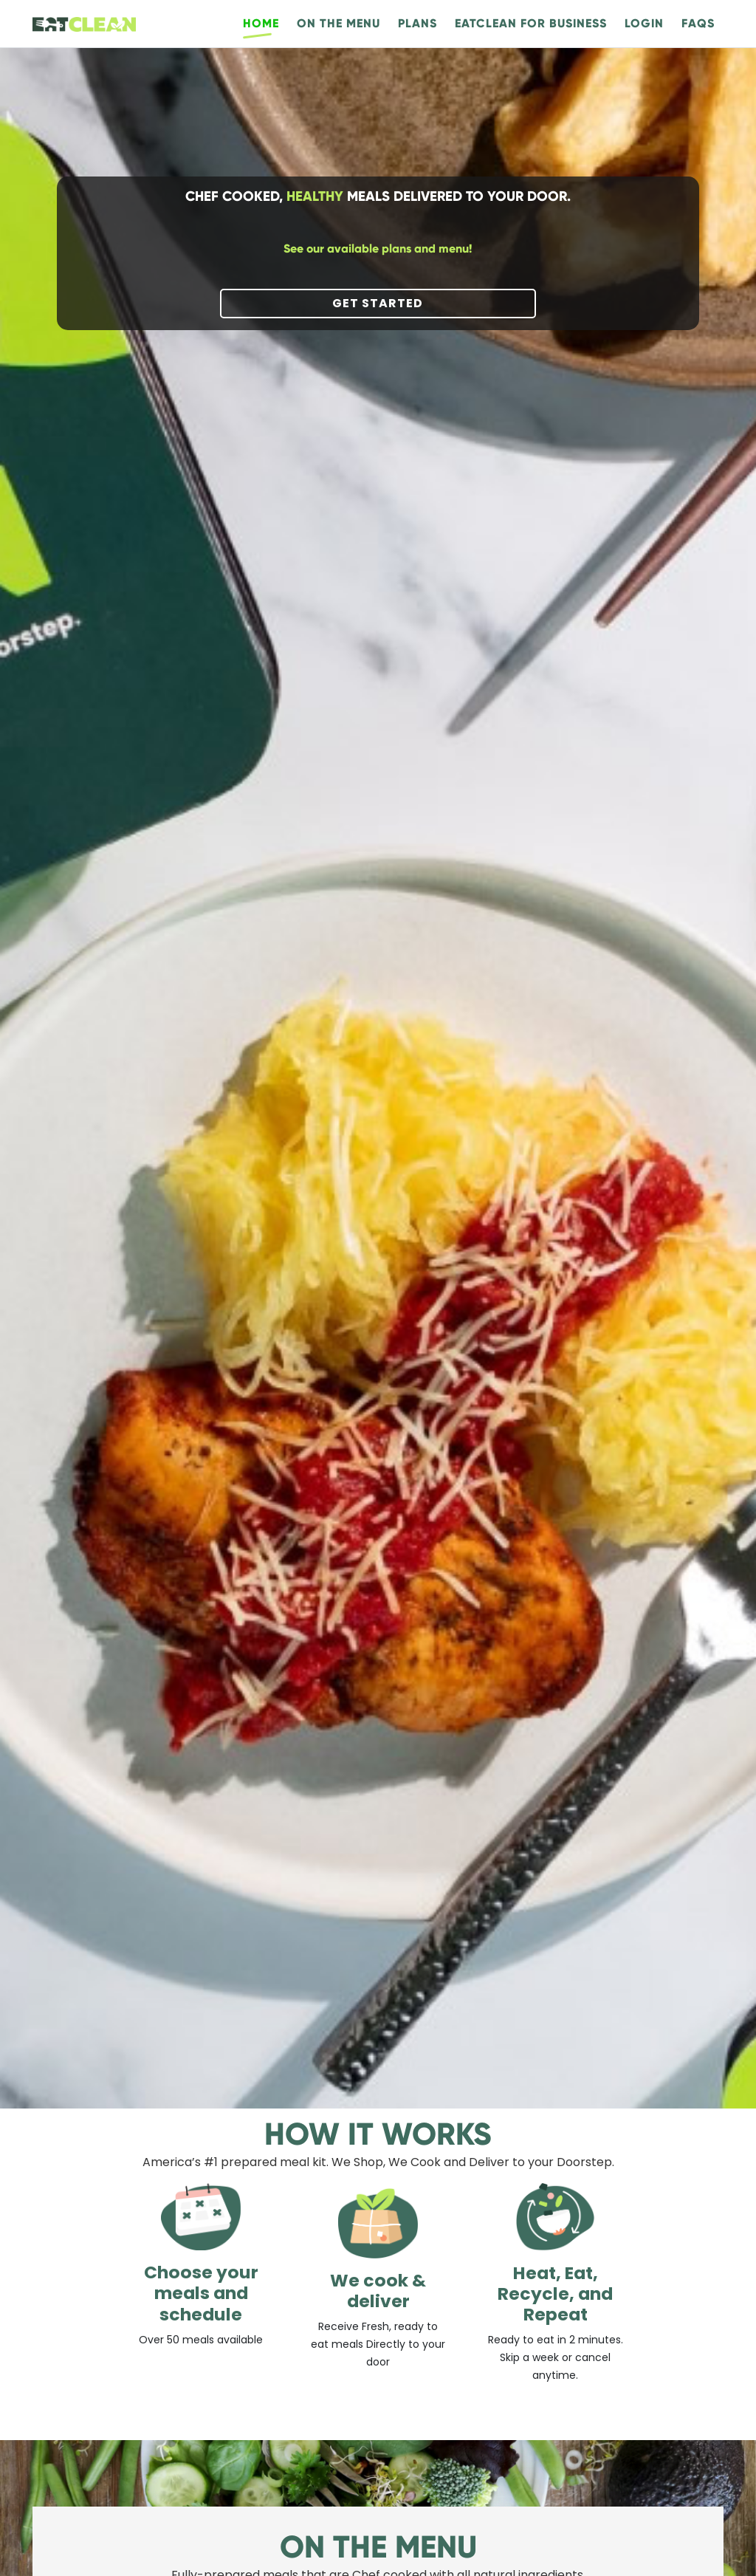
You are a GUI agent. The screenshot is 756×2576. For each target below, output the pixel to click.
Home (261, 23)
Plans (417, 23)
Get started (377, 303)
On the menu (338, 23)
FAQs (698, 23)
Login (644, 23)
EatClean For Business (531, 23)
